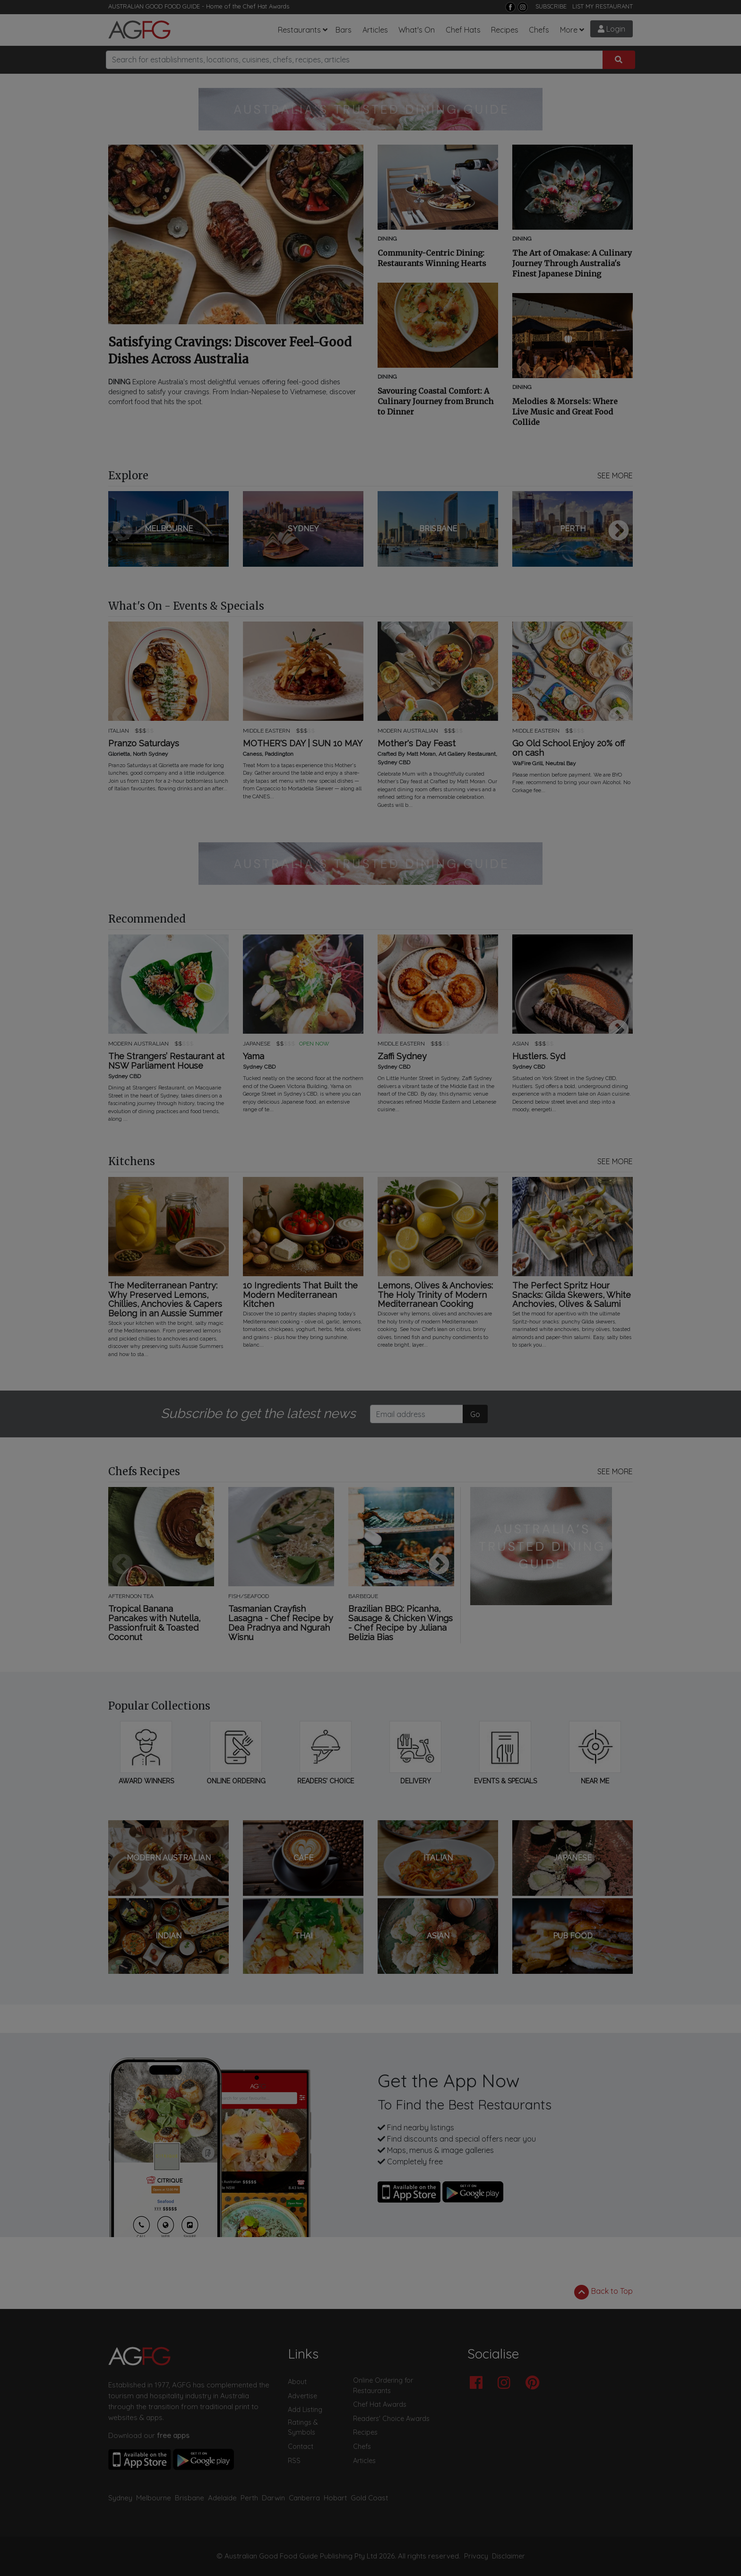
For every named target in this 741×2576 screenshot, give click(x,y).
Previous (122, 531)
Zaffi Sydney (402, 1056)
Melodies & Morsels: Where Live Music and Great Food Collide (565, 412)
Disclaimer (508, 2556)
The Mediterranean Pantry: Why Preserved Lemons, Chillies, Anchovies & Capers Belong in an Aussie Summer (165, 1299)
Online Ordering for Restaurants (383, 2385)
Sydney (120, 2497)
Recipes (504, 30)
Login (611, 29)
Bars (344, 30)
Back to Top (603, 2291)
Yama (253, 1056)
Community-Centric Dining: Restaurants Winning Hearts (432, 258)
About (297, 2381)
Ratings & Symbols (303, 2427)
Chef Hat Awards (266, 6)
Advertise (302, 2396)
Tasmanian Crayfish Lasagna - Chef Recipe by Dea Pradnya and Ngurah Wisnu (280, 1623)
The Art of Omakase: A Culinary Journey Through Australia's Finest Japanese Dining (572, 263)
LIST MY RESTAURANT (602, 6)
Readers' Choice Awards (391, 2418)
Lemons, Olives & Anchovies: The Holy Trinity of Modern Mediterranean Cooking (435, 1295)
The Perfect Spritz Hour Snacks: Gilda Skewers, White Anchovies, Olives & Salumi (571, 1295)
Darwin (273, 2497)
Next (618, 531)
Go (475, 1414)
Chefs (539, 30)
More (568, 30)
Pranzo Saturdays (143, 743)
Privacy (476, 2556)
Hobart (335, 2497)
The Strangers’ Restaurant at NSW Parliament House (166, 1061)
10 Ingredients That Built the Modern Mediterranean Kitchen (300, 1295)
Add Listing (305, 2409)
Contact (300, 2446)
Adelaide (222, 2497)
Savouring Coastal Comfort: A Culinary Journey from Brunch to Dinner (435, 401)
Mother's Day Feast (417, 743)
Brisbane (189, 2497)
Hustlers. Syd (538, 1056)
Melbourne (153, 2497)
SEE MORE (615, 475)
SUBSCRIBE (551, 6)
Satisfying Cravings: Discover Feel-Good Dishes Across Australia (230, 350)
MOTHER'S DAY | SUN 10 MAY (302, 743)
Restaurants (299, 30)
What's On (416, 30)
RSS (294, 2460)
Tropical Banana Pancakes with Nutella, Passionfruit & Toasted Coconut (154, 1623)
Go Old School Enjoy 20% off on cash (568, 748)
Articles (375, 30)
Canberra (304, 2497)
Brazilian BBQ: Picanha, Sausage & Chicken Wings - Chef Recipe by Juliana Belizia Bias (400, 1623)
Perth (249, 2497)
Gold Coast (369, 2497)
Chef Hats (463, 30)
